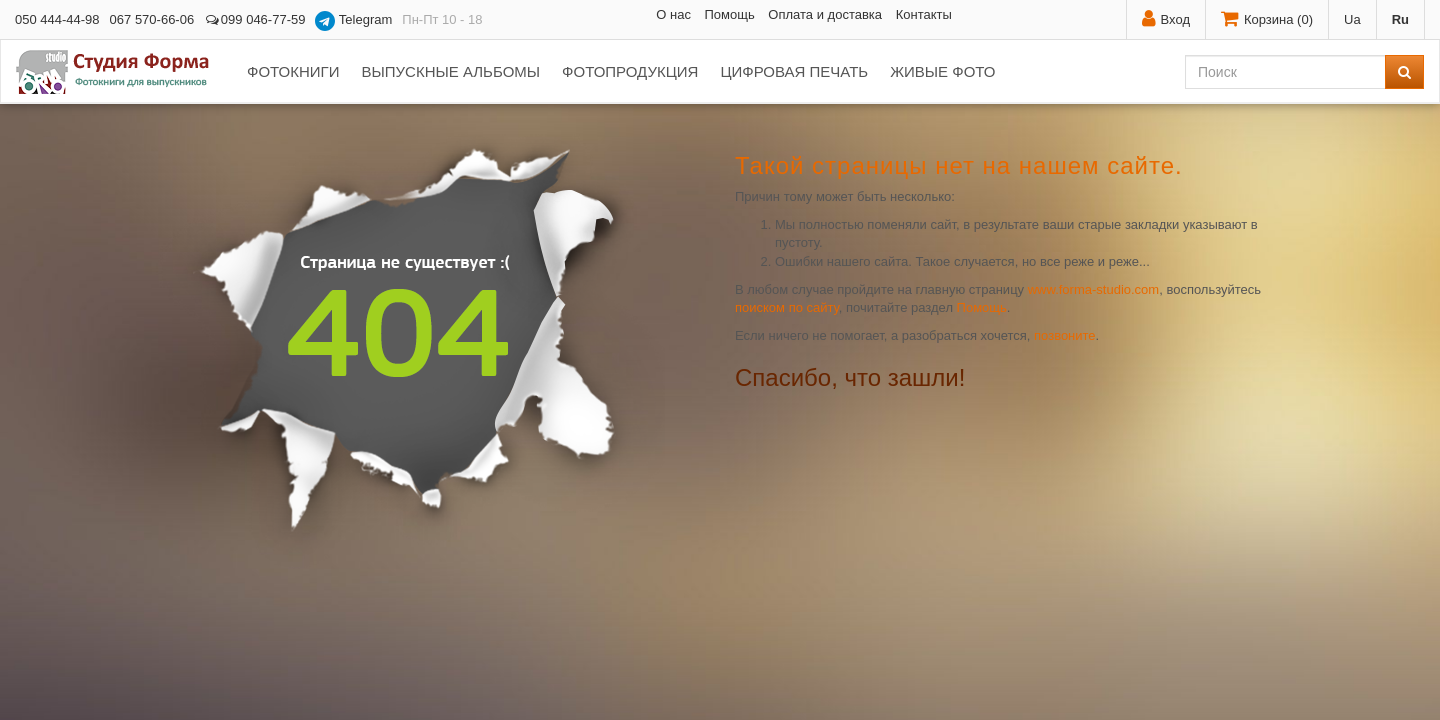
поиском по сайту (787, 307)
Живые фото (942, 71)
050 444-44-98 (57, 19)
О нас (673, 14)
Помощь (730, 14)
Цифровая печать (794, 71)
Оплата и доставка (825, 14)
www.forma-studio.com (1093, 289)
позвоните (1065, 335)
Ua (1352, 19)
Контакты (924, 14)
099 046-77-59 (254, 19)
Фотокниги (293, 71)
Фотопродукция (630, 71)
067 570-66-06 (152, 19)
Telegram (353, 21)
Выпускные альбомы (450, 71)
